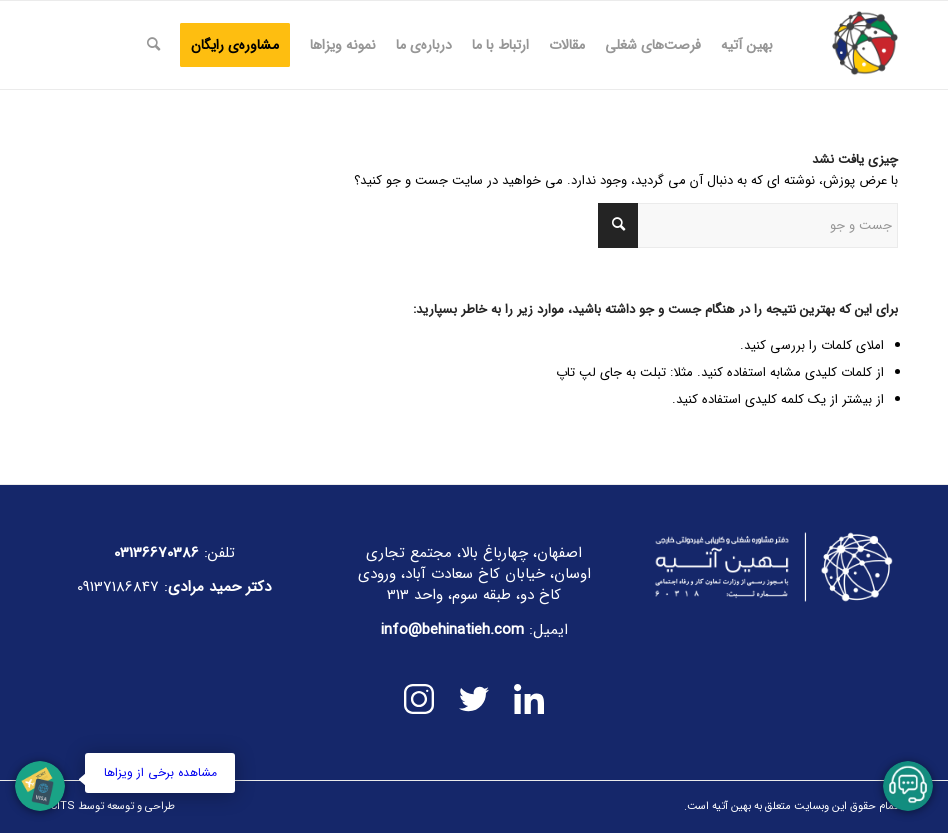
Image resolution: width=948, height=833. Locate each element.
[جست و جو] (153, 45)
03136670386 (156, 553)
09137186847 (118, 587)
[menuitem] (747, 45)
